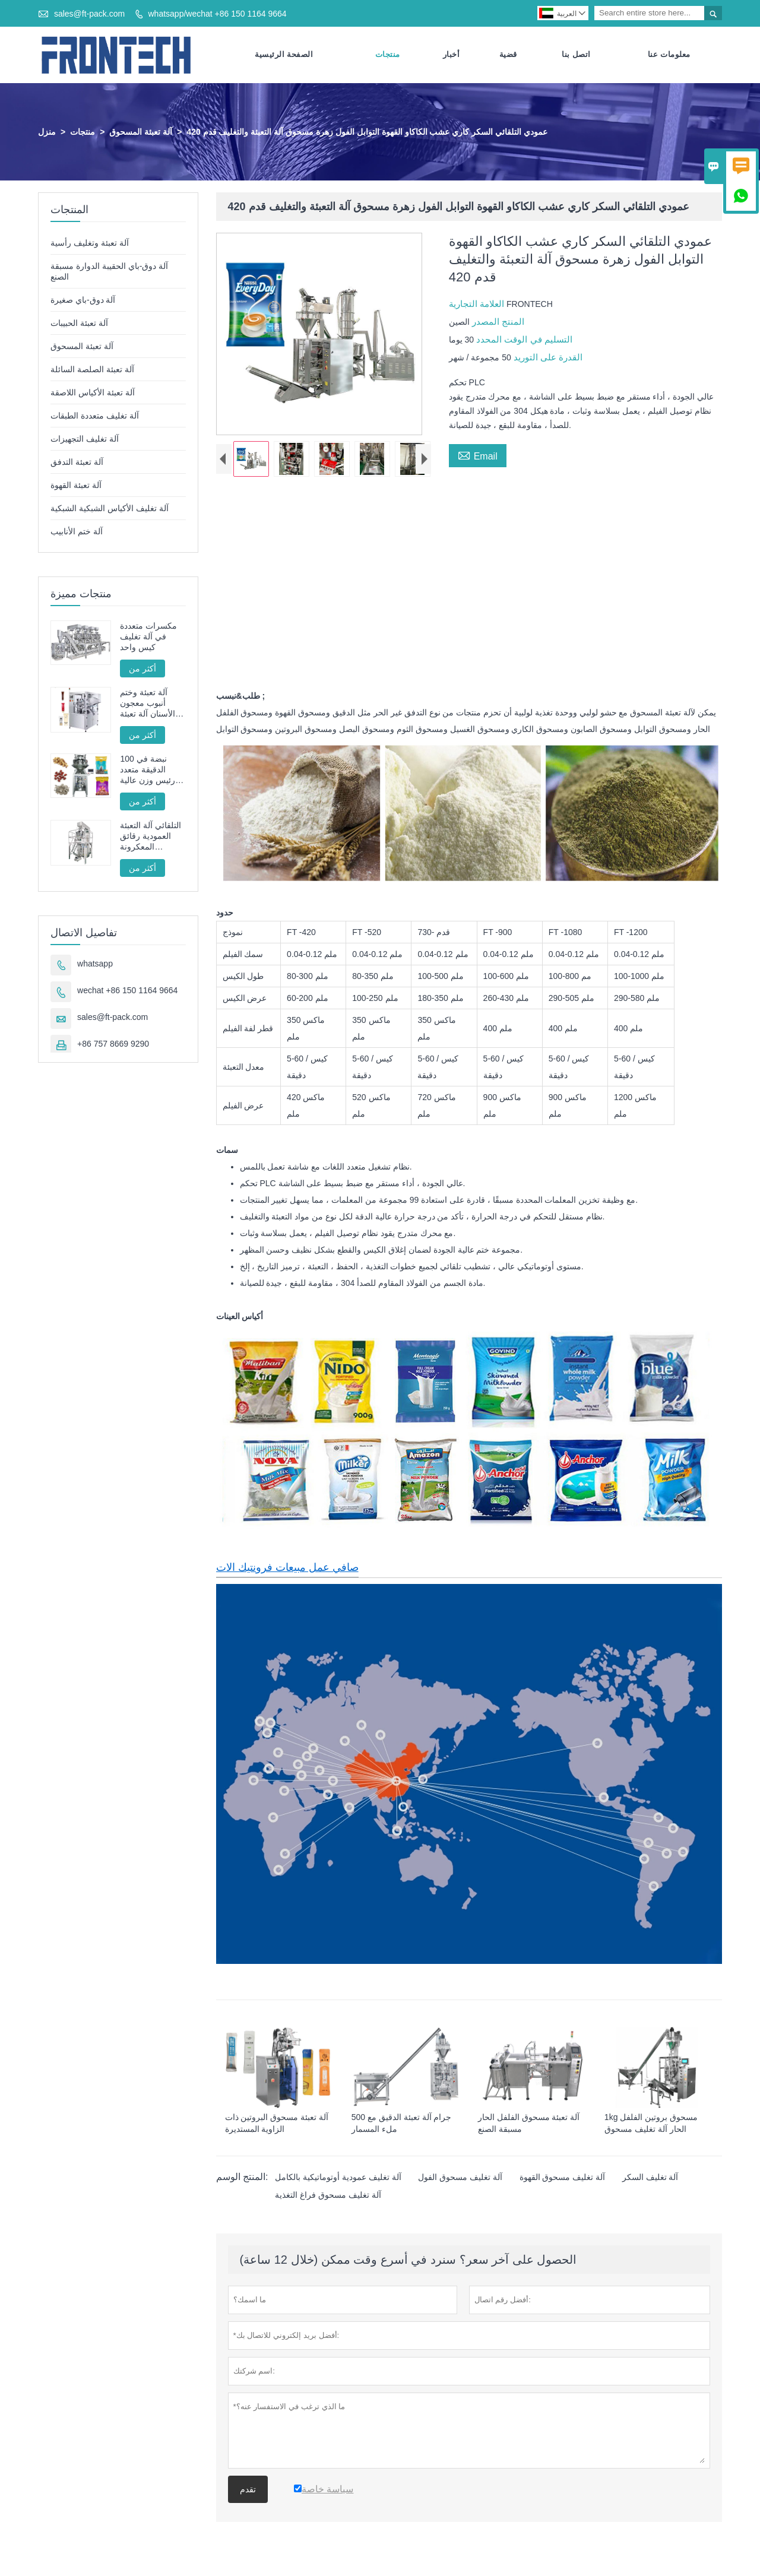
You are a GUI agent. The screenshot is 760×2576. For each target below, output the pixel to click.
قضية (508, 54)
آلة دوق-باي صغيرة (82, 300)
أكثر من (142, 669)
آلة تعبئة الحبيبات (79, 323)
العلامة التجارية (477, 304)
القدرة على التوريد (547, 358)
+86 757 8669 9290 (113, 1044)
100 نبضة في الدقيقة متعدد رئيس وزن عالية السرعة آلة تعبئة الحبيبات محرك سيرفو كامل (148, 770)
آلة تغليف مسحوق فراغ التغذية (328, 2195)
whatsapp (95, 964)
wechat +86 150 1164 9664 (127, 991)
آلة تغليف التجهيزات (84, 439)
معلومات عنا (669, 54)
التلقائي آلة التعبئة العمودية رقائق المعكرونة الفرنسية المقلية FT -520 (150, 837)
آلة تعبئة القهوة (76, 485)
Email (478, 455)
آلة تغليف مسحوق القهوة (563, 2177)
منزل (47, 132)
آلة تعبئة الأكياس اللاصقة (92, 393)
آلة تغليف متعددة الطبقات (94, 416)
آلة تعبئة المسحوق (140, 132)
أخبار (451, 54)
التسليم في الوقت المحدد (523, 340)
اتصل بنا (576, 54)
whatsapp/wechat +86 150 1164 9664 (217, 13)
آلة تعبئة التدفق (76, 462)
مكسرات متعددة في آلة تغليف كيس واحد (148, 637)
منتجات (387, 54)
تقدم (248, 2490)
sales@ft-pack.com (89, 13)
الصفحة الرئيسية (284, 54)
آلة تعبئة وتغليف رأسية (89, 243)
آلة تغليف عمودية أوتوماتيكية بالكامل (338, 2177)
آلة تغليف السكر (650, 2177)
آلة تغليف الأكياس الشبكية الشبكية (109, 509)
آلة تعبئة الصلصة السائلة (92, 370)
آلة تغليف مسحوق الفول (460, 2177)
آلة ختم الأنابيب (76, 532)
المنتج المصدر (497, 322)
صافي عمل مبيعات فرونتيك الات (287, 1568)
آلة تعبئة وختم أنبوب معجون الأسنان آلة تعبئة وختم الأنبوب (147, 704)
